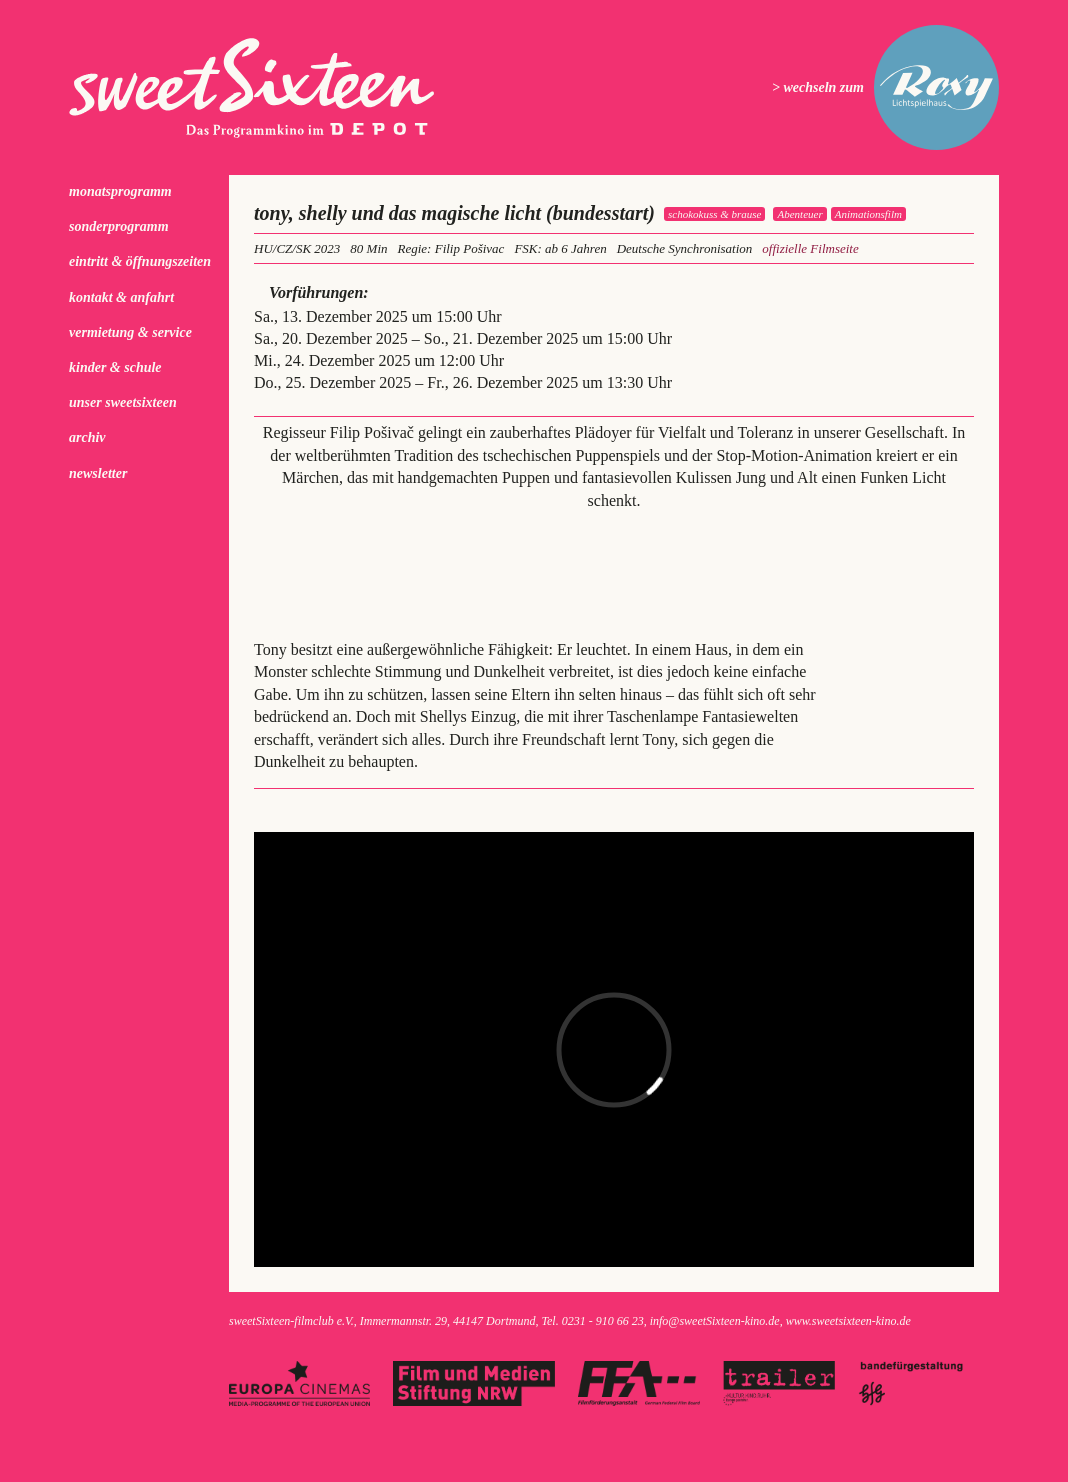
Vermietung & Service (130, 332)
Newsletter (98, 473)
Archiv (87, 437)
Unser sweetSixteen (123, 402)
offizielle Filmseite (810, 248)
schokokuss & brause (715, 214)
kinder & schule (115, 367)
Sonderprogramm (119, 226)
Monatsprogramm (120, 191)
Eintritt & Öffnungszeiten (140, 261)
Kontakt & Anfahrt (121, 297)
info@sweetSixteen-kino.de (715, 1321)
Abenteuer (799, 214)
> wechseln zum (818, 87)
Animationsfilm (868, 214)
